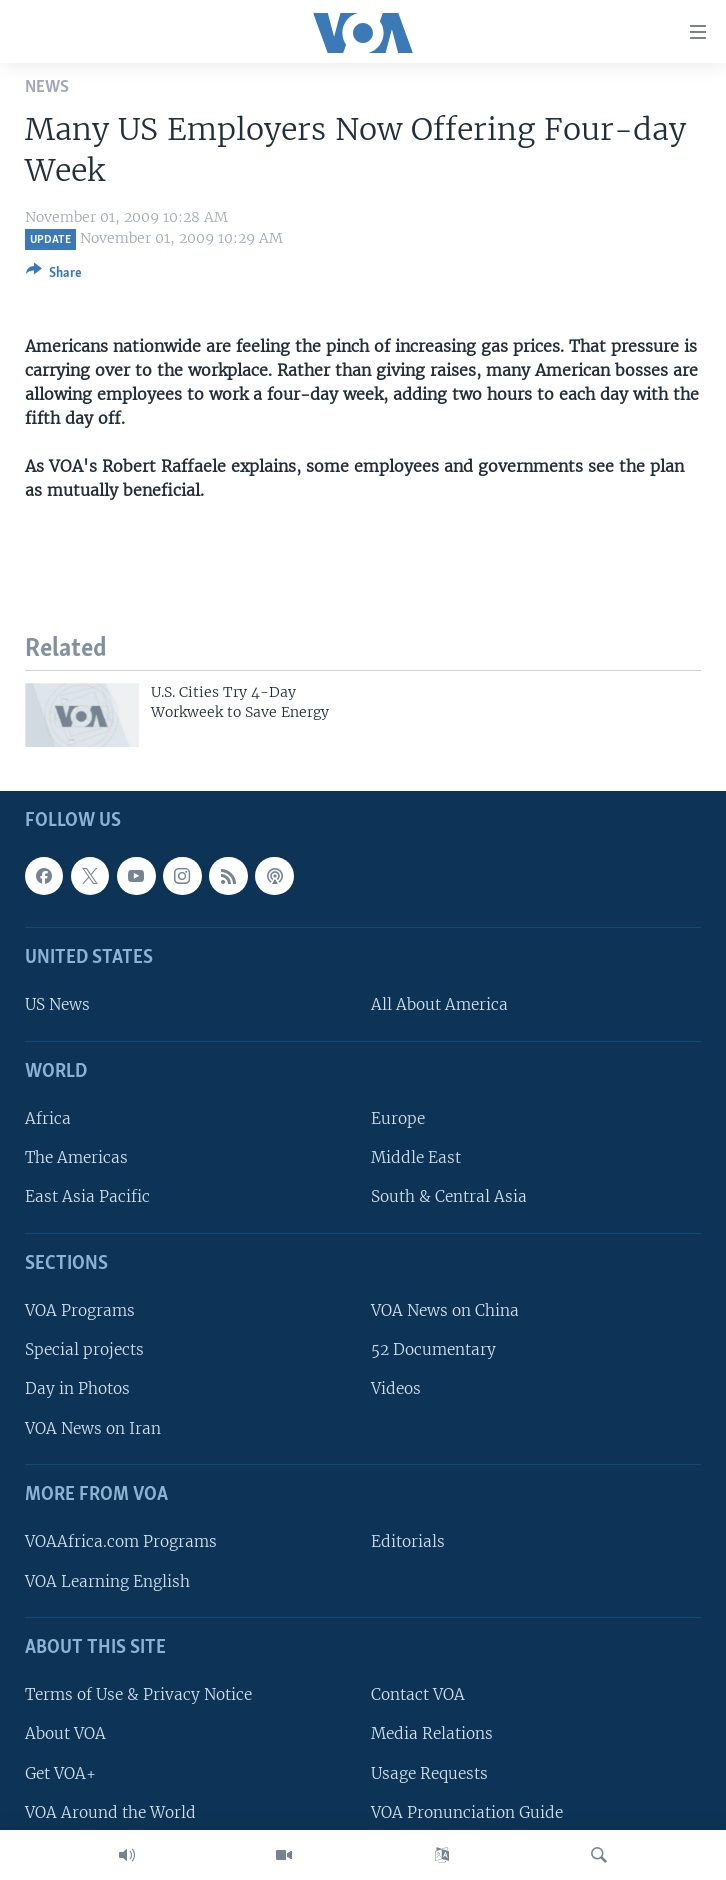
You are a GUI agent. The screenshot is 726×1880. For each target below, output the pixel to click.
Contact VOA (418, 1695)
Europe (398, 1119)
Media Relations (432, 1734)
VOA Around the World (110, 1812)
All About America (439, 1005)
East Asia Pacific (87, 1197)
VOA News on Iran (93, 1428)
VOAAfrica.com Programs (121, 1542)
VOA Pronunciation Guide (467, 1812)
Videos (396, 1389)
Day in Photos (77, 1389)
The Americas (76, 1158)
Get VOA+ (60, 1773)
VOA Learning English (107, 1581)
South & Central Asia (449, 1197)
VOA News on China (445, 1311)
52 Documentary (433, 1350)
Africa (48, 1119)
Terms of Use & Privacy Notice (138, 1695)
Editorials (408, 1542)
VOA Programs (80, 1311)
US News (57, 1005)
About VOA (65, 1734)
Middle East (416, 1158)
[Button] (54, 276)
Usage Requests (429, 1773)
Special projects (84, 1350)
